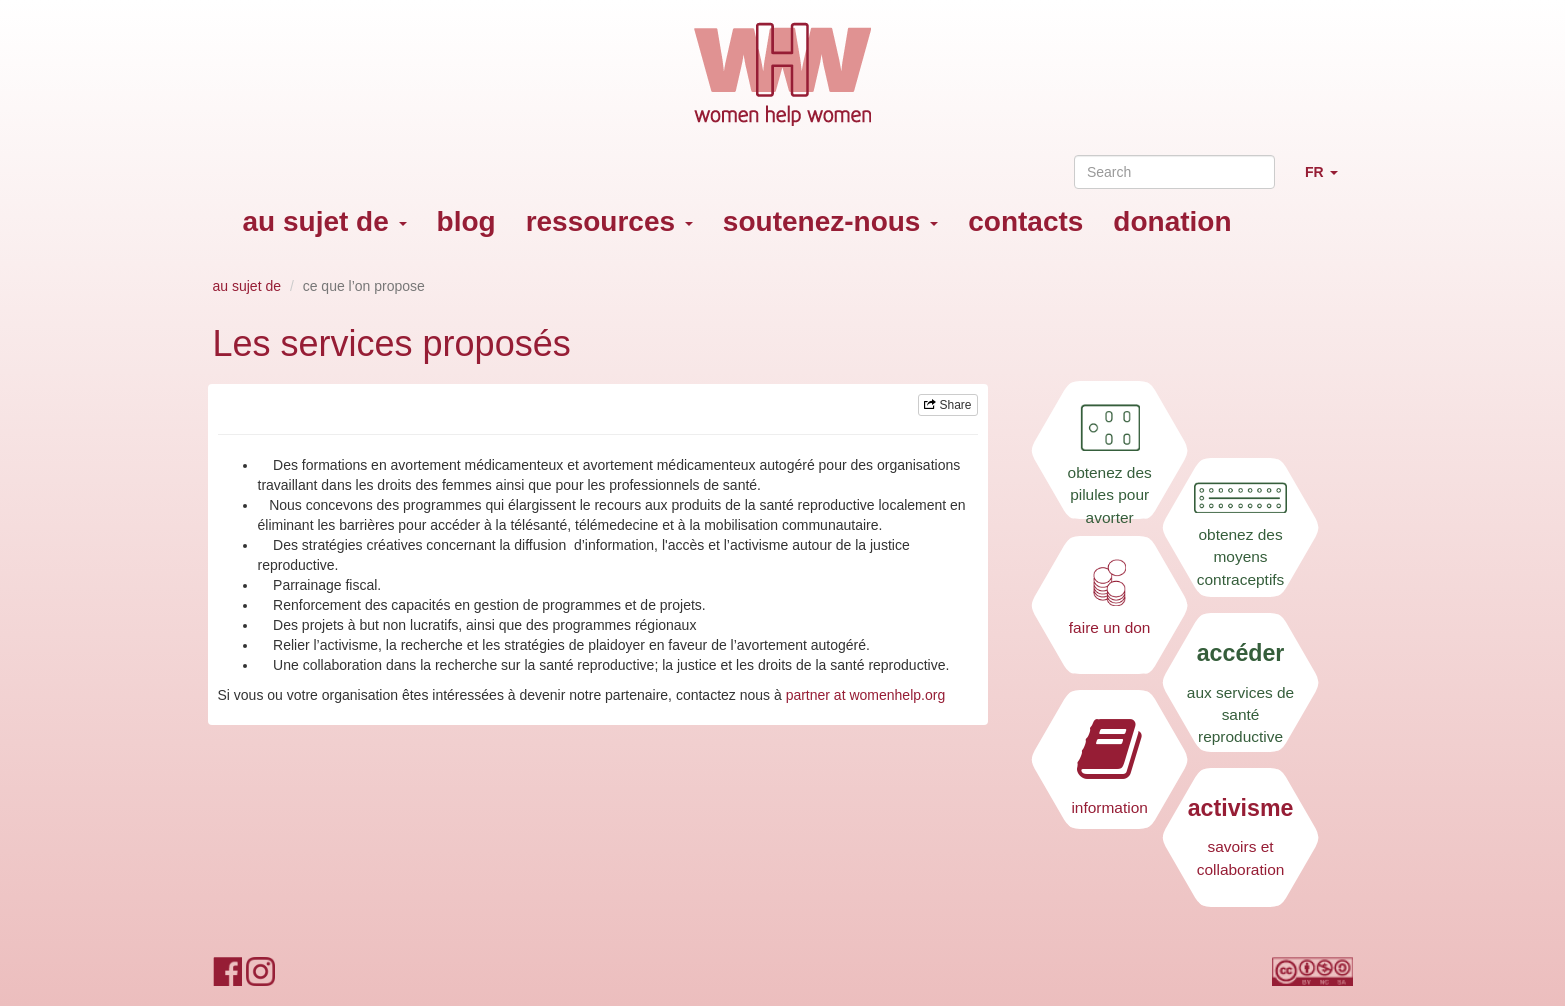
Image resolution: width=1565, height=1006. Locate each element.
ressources (609, 221)
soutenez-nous (830, 221)
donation (1172, 221)
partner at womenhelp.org (866, 695)
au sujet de (325, 221)
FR (1329, 180)
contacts (1025, 221)
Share (947, 405)
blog (466, 221)
